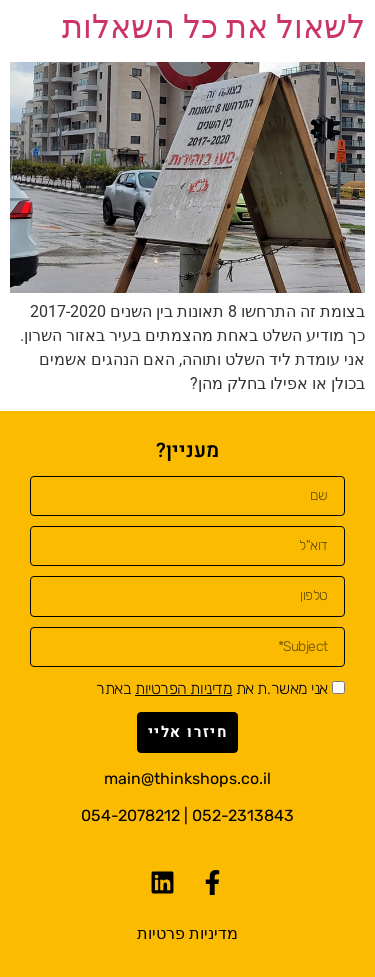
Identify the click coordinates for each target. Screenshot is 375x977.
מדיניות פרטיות (187, 933)
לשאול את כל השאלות (213, 27)
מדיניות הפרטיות (183, 688)
